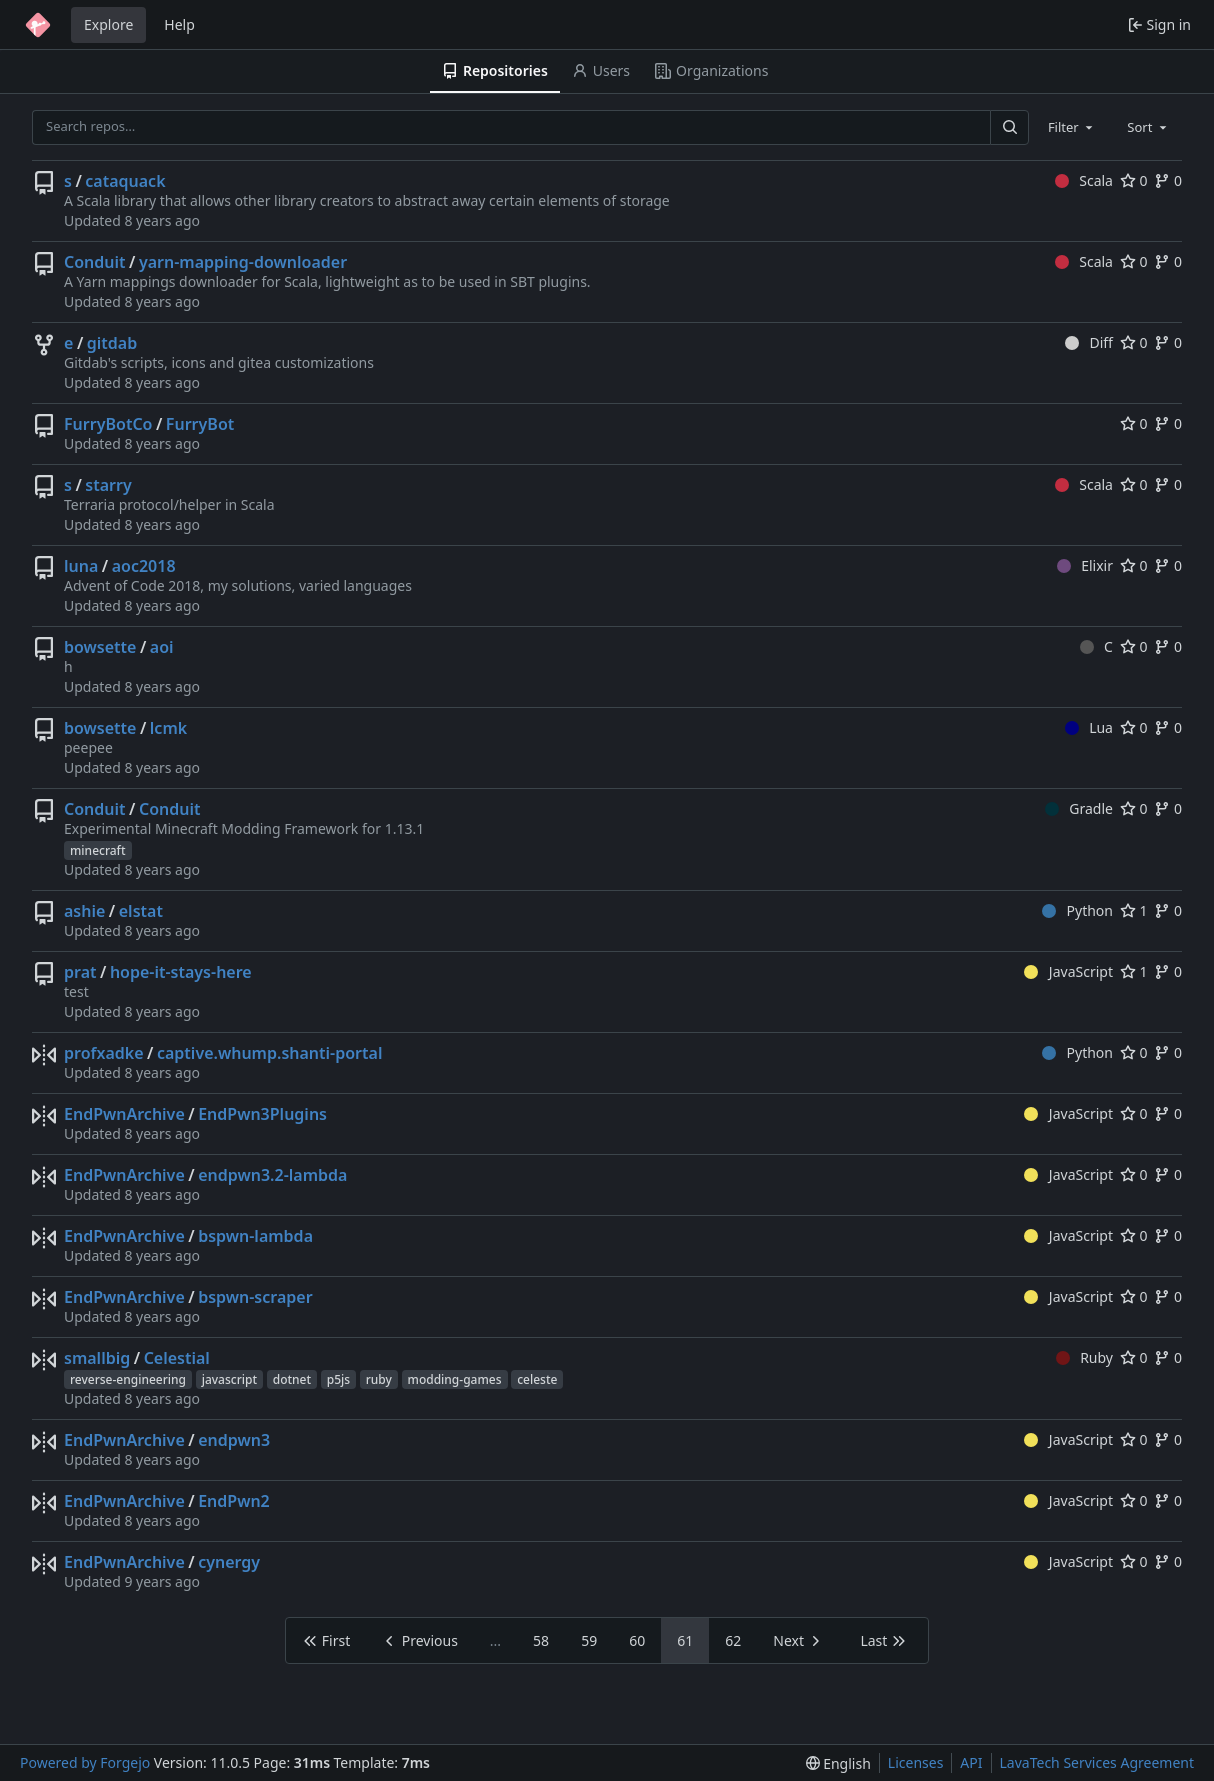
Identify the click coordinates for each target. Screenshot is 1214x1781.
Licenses (916, 1762)
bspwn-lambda (255, 1236)
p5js (338, 1379)
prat (80, 972)
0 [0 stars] (1134, 180)
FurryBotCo (108, 424)
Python (1077, 910)
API (971, 1762)
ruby (379, 1379)
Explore (108, 24)
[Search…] (1009, 127)
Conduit (95, 262)
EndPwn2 (234, 1501)
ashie (84, 911)
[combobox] (1072, 127)
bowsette (100, 647)
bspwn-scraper (255, 1297)
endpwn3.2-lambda (272, 1175)
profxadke (104, 1053)
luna (81, 566)
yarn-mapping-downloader (243, 262)
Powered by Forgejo (85, 1762)
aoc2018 (144, 566)
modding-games (455, 1379)
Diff (1089, 342)
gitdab (112, 343)
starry (108, 485)
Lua (1089, 727)
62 (733, 1640)
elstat (141, 911)
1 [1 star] (1134, 910)
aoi (162, 647)
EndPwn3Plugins (262, 1114)
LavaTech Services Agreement (1097, 1762)
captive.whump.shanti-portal (269, 1053)
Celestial (177, 1358)
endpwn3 (234, 1440)
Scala (1084, 180)
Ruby (1084, 1357)
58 (541, 1640)
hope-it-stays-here (181, 972)
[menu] (838, 1763)
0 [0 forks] (1168, 180)
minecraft (98, 850)
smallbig (97, 1358)
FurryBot (200, 424)
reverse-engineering (128, 1379)
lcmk (168, 728)
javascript (229, 1379)
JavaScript (1068, 971)
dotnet (292, 1379)
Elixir (1085, 565)
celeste (537, 1379)
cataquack (125, 181)
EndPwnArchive (124, 1114)
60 (637, 1640)
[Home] (38, 25)
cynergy (229, 1562)
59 (589, 1640)
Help (179, 24)
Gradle (1079, 808)
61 (685, 1640)
